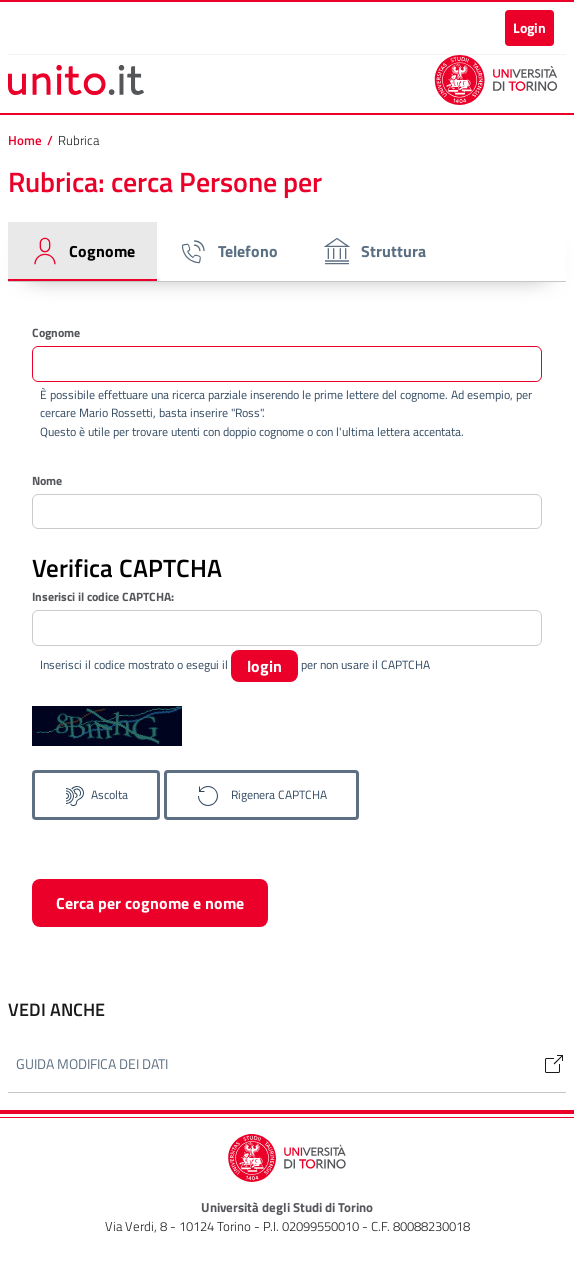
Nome (47, 480)
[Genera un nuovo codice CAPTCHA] (261, 795)
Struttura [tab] (373, 251)
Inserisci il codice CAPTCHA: (103, 597)
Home (25, 140)
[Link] (546, 1063)
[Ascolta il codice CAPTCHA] (96, 795)
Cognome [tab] (82, 251)
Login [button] (529, 27)
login (264, 666)
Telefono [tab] (228, 251)
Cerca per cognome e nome (150, 903)
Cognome (56, 332)
